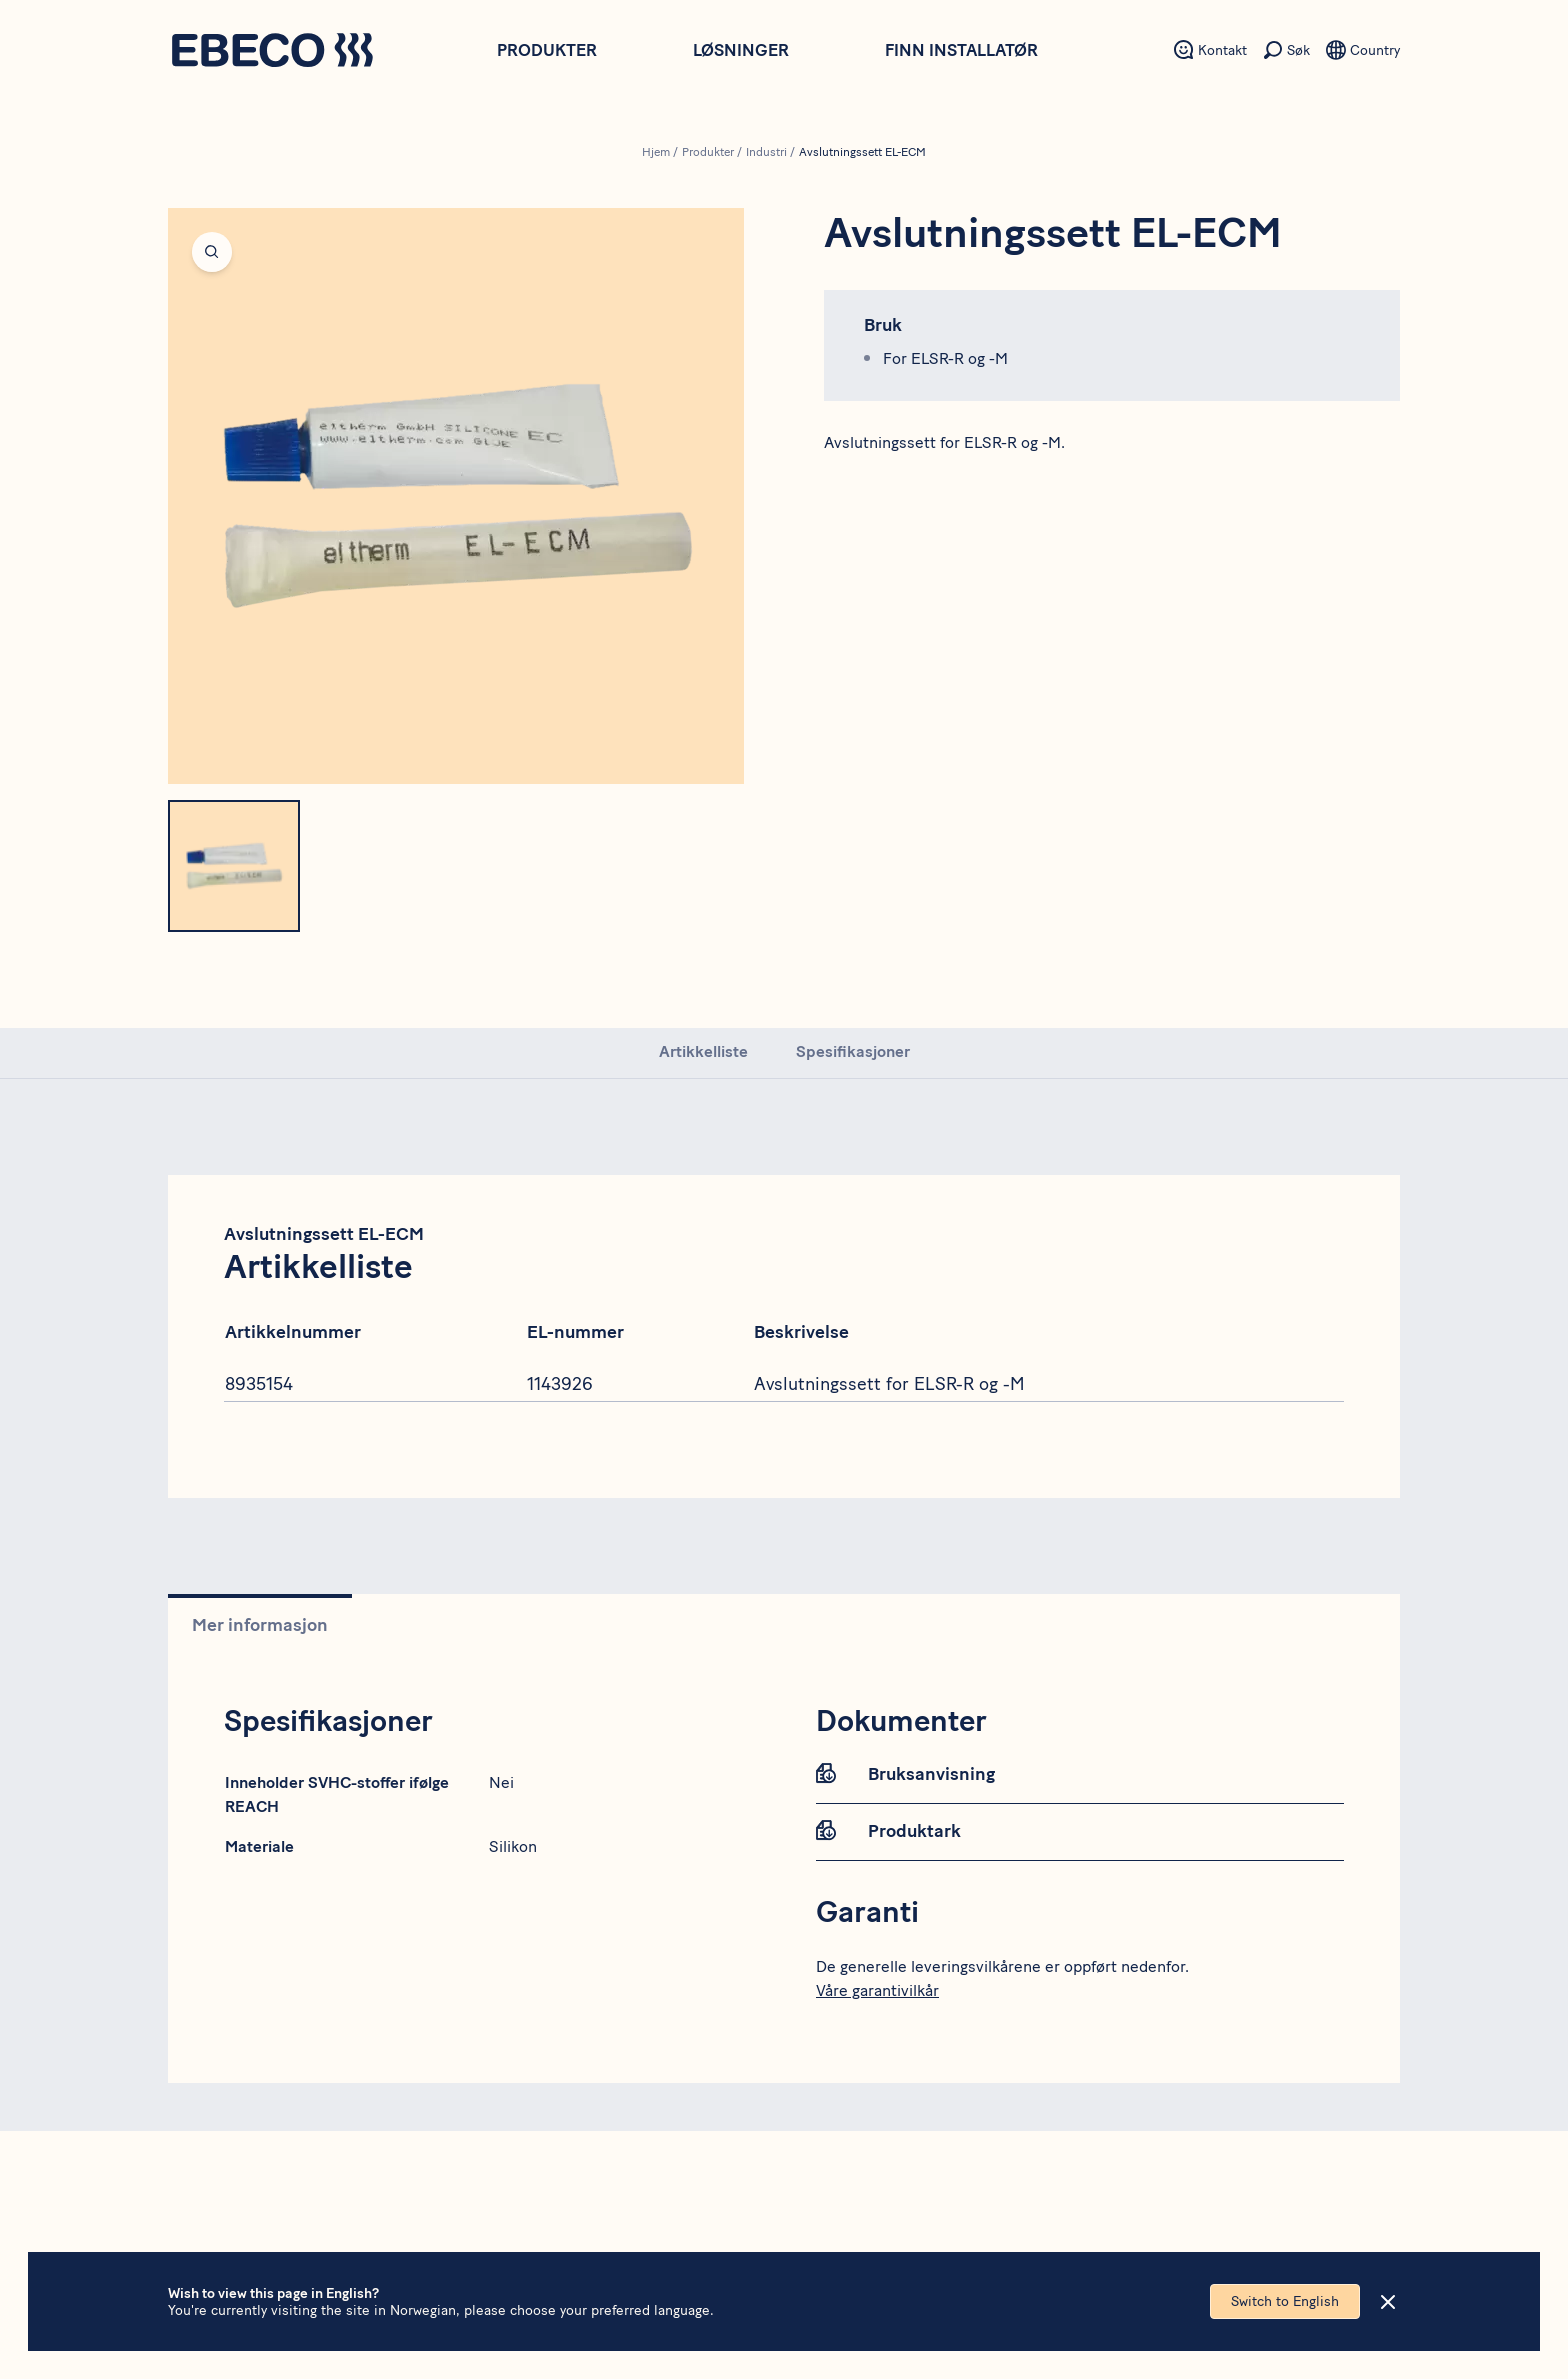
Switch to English (1285, 2301)
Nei (501, 1782)
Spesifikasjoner (853, 1051)
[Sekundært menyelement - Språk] (1363, 50)
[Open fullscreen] (456, 496)
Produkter (547, 50)
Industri (766, 152)
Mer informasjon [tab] (260, 1625)
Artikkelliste (703, 1051)
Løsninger (741, 50)
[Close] (1388, 2302)
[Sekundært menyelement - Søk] (1286, 50)
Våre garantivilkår (877, 1990)
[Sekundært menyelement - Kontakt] (1210, 50)
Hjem (656, 152)
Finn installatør (961, 50)
